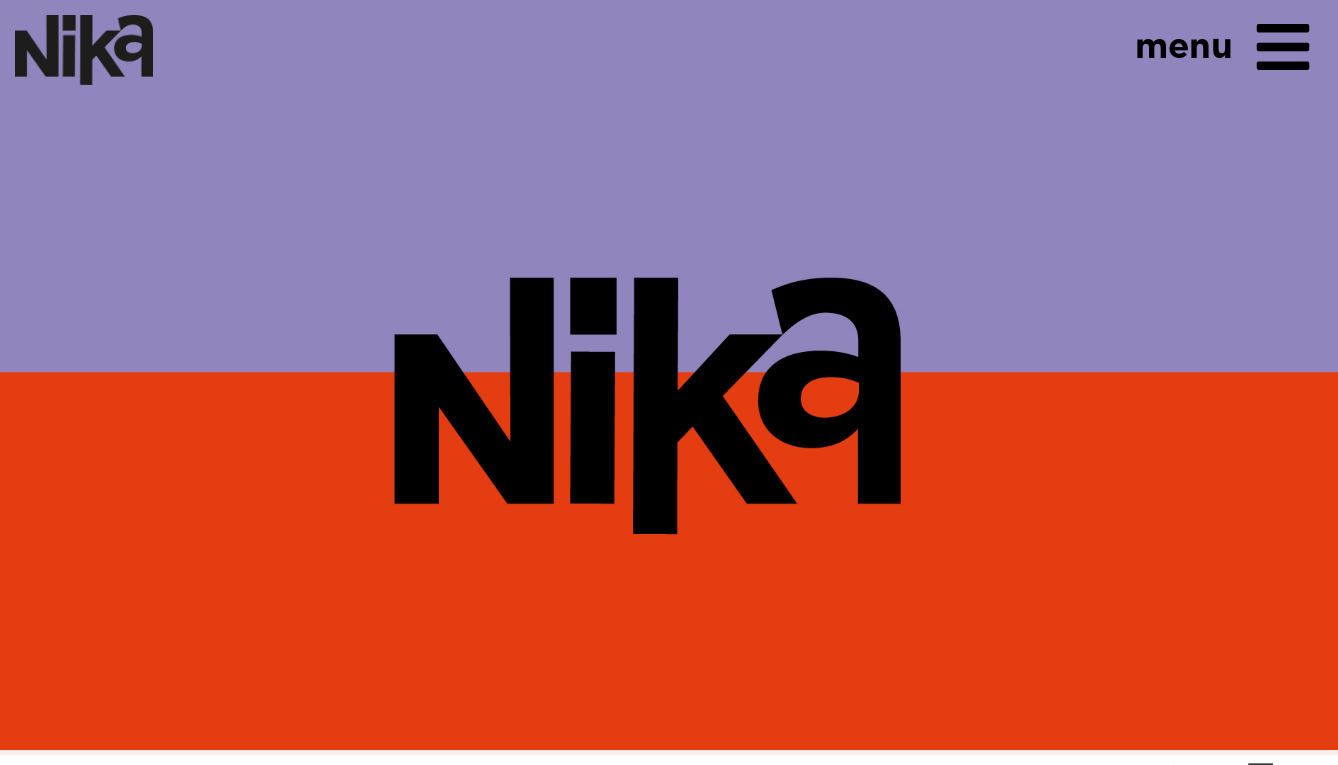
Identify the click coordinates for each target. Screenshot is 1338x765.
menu (1184, 45)
